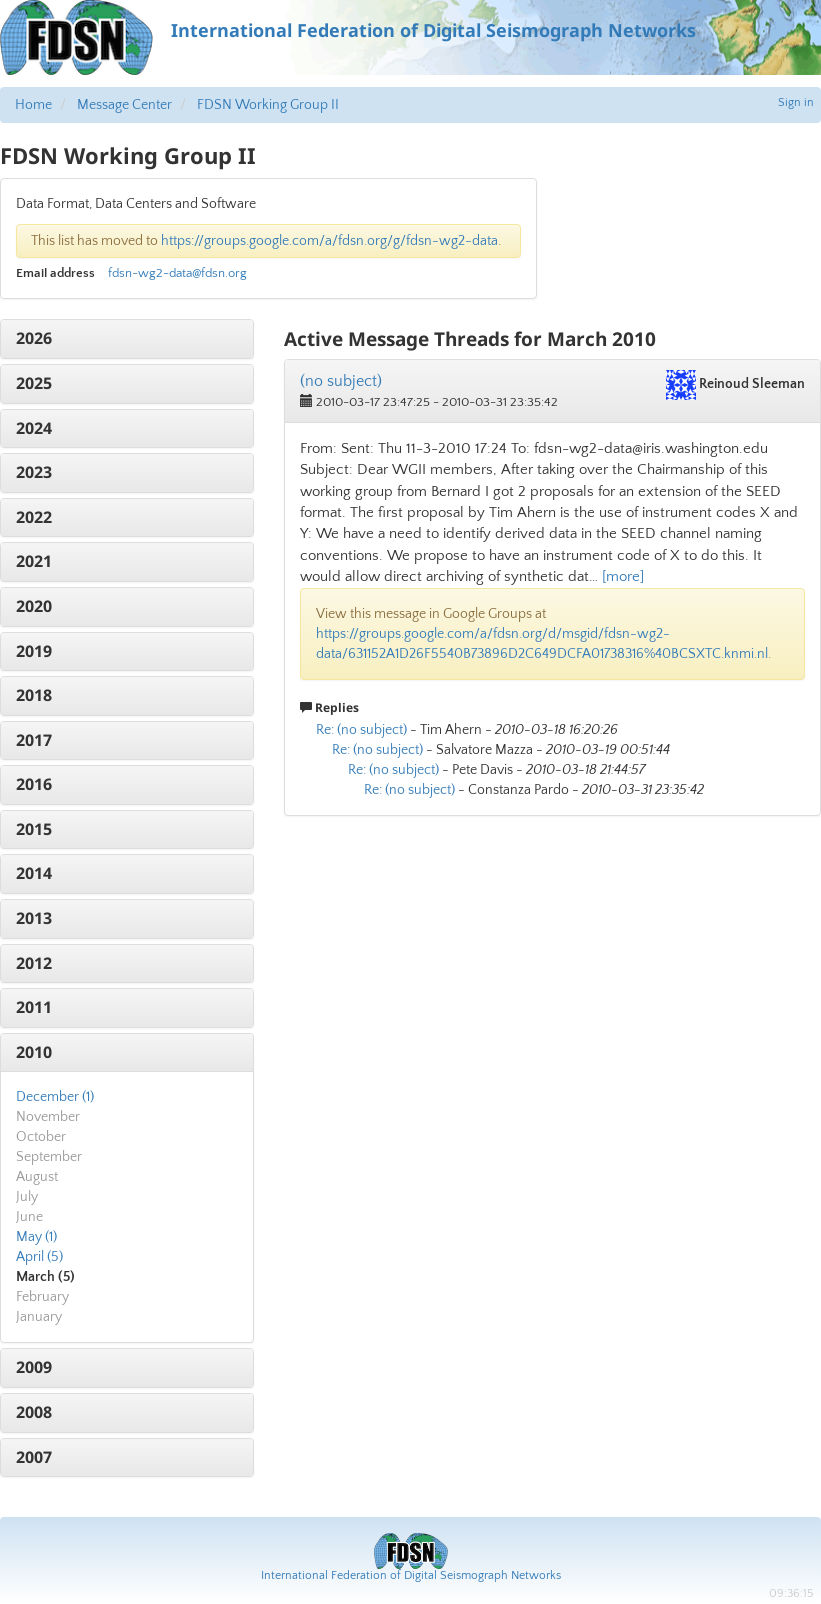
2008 (34, 1412)
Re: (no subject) (361, 730)
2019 (34, 651)
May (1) (36, 1237)
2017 (34, 740)
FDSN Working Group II (268, 105)
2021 (34, 561)
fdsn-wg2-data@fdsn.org (177, 273)
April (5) (39, 1257)
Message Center (124, 105)
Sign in (796, 102)
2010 (34, 1052)
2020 (34, 606)
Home (33, 105)
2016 (34, 784)
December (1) (55, 1097)
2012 (34, 963)
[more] (623, 576)
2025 (34, 383)
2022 (34, 517)
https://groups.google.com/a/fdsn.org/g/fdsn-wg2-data (329, 241)
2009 (34, 1367)
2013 (34, 918)
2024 (34, 428)
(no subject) (341, 381)
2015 (34, 829)
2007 (34, 1457)
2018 (34, 695)
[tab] (127, 339)
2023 (34, 472)
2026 (34, 338)
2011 (34, 1007)
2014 (34, 873)
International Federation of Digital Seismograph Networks (411, 1575)
